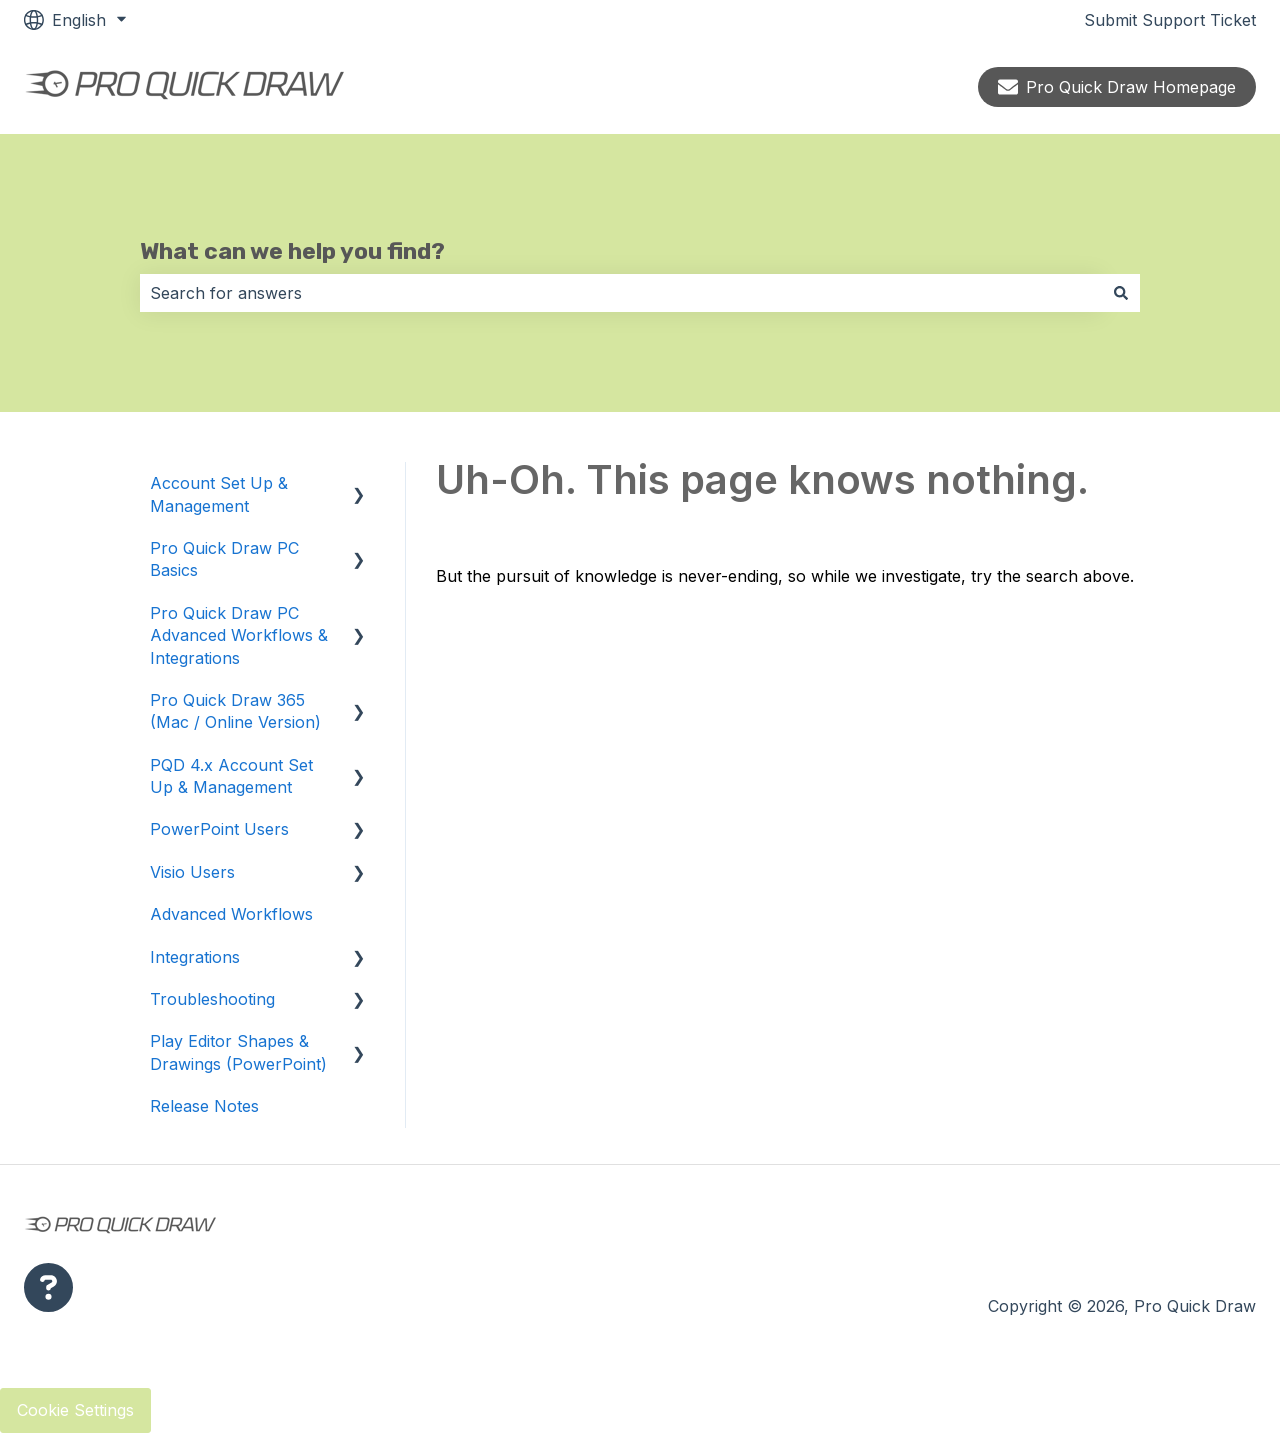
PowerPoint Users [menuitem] (219, 829)
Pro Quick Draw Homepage (1117, 87)
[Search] (1121, 293)
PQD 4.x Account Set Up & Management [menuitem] (231, 776)
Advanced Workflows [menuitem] (231, 914)
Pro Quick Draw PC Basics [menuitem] (224, 559)
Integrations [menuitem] (195, 957)
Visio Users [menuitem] (192, 872)
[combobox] (621, 293)
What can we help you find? (292, 251)
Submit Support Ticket (1170, 20)
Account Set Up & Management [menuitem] (219, 494)
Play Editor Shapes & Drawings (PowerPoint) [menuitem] (238, 1052)
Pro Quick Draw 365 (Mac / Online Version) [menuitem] (235, 711)
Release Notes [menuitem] (204, 1106)
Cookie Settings (75, 1410)
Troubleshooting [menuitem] (212, 999)
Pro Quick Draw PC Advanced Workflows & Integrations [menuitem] (239, 635)
